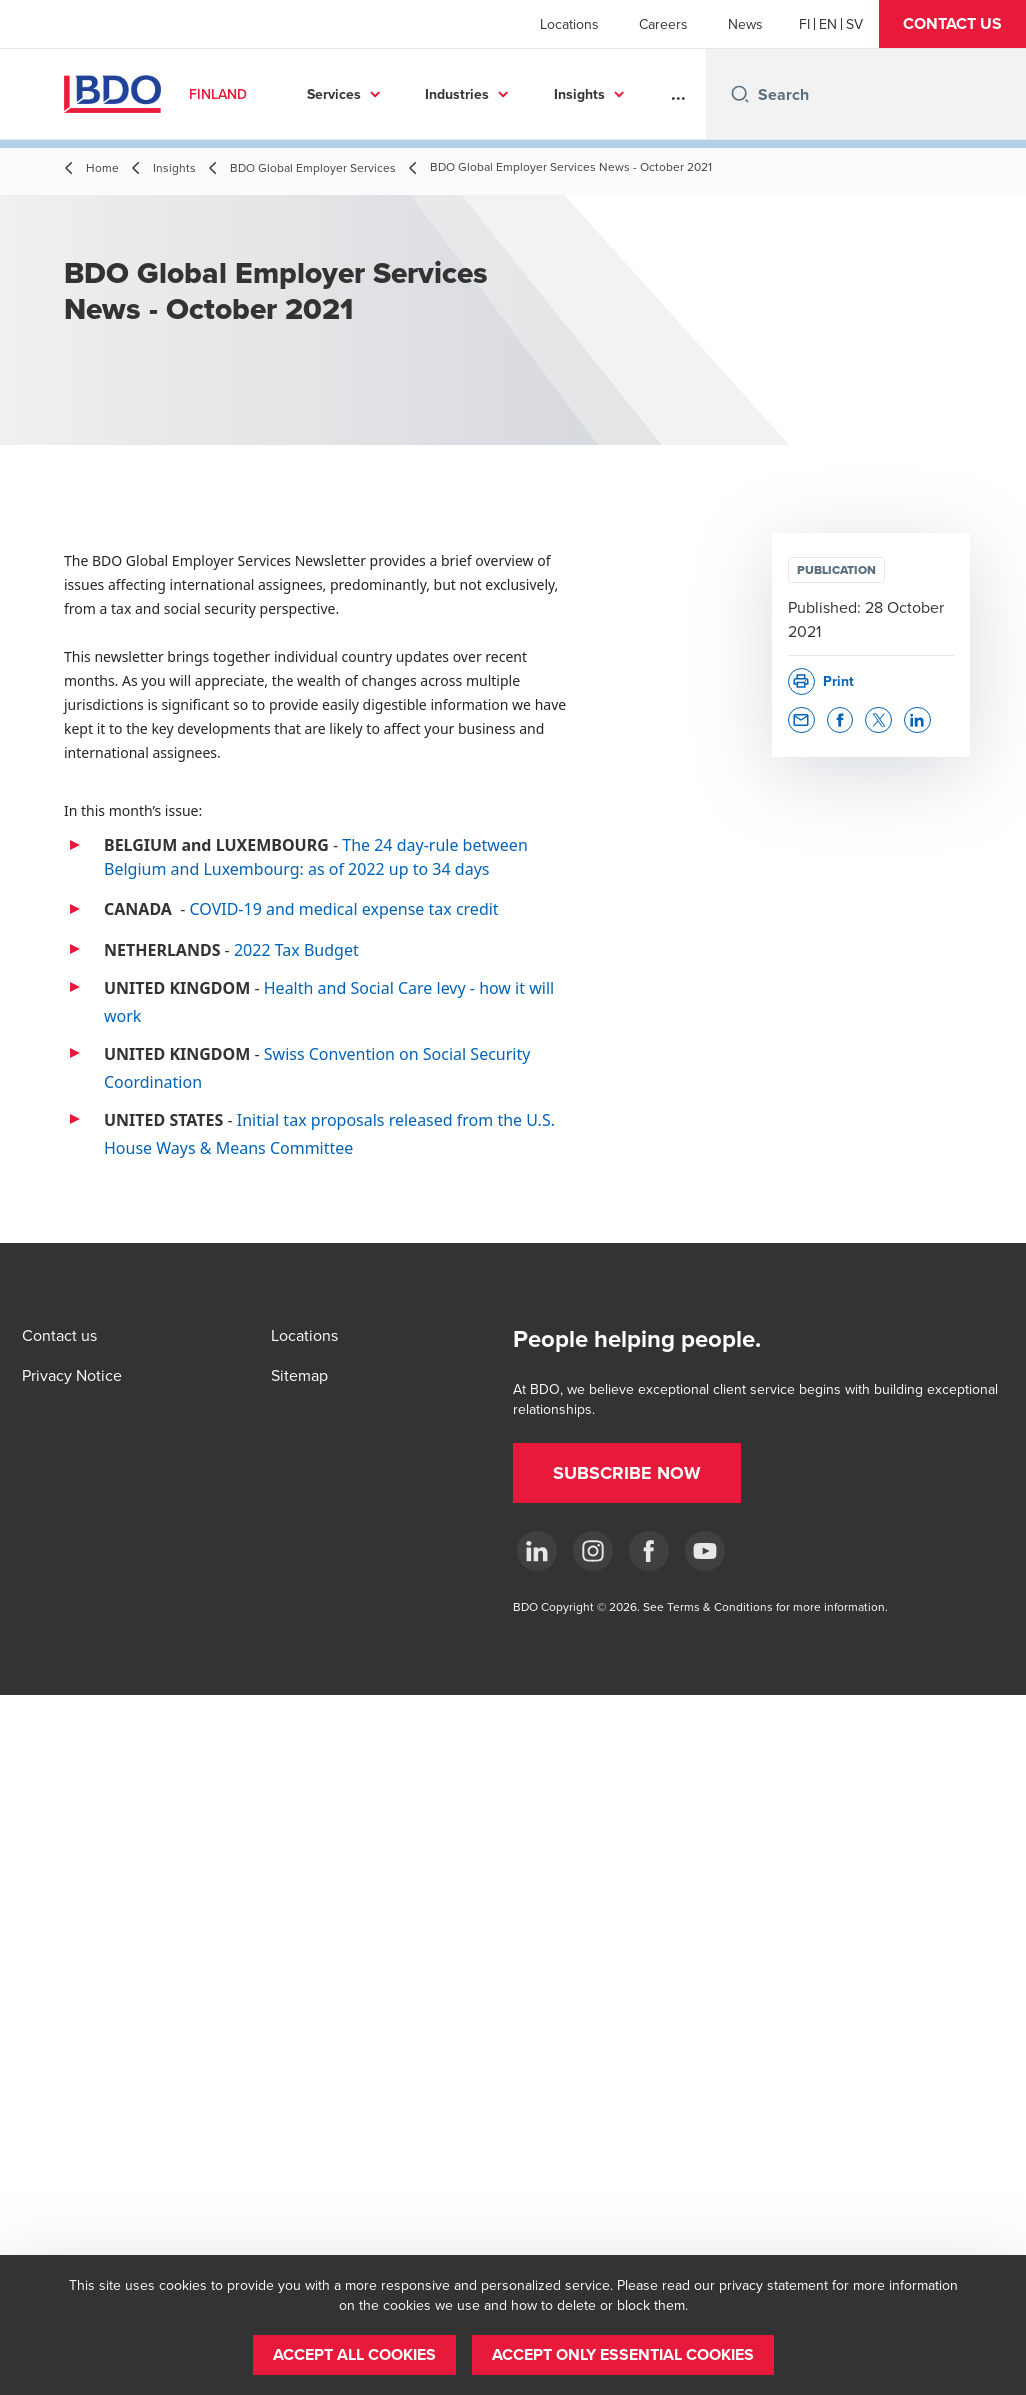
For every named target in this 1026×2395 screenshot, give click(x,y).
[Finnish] (804, 24)
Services (334, 94)
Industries (457, 94)
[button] (952, 24)
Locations (569, 24)
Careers (663, 24)
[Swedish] (854, 24)
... (678, 94)
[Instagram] (593, 1551)
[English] (828, 24)
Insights (579, 94)
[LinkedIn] (537, 1551)
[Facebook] (649, 1551)
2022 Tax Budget (296, 950)
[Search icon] (740, 94)
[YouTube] (705, 1551)
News (745, 24)
